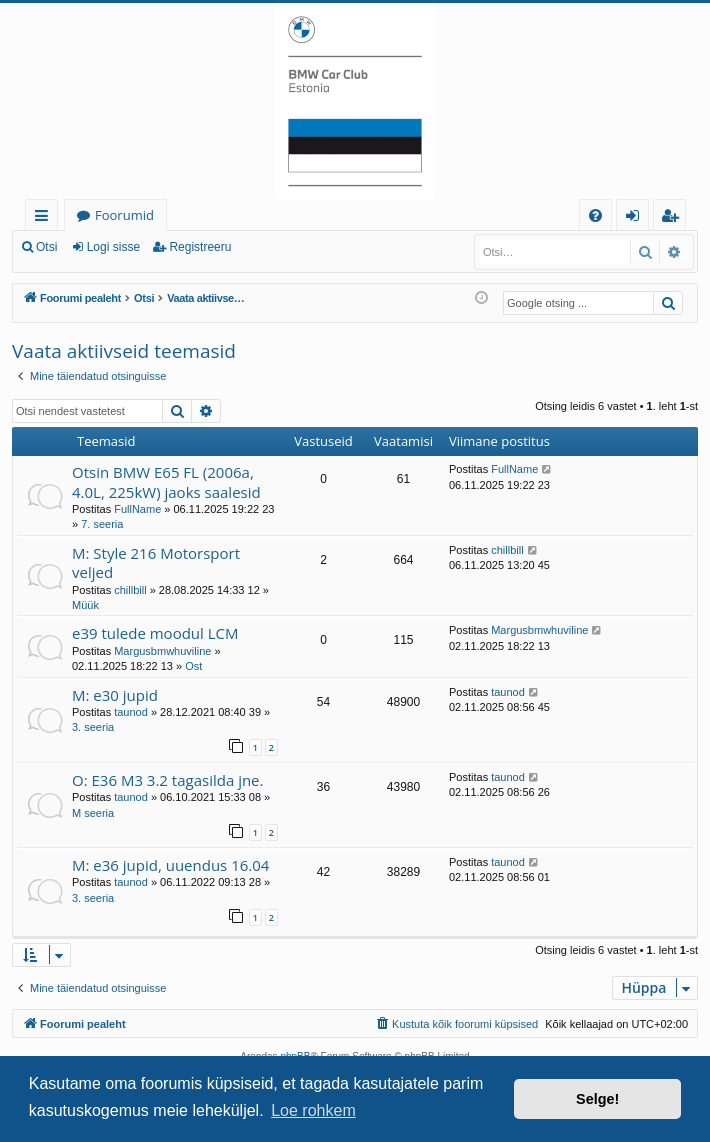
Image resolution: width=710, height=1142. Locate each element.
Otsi (46, 247)
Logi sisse (113, 247)
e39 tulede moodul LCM (155, 633)
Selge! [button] (597, 1099)
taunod (131, 712)
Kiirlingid (45, 218)
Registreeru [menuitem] (674, 218)
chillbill (130, 590)
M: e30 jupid (115, 695)
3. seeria (93, 727)
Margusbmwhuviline (162, 651)
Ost (193, 666)
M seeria (93, 813)
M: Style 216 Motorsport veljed (156, 562)
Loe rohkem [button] (313, 1110)
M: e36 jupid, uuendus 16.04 (170, 865)
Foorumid (124, 215)
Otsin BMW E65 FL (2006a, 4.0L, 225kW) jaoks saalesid (166, 481)
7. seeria (102, 524)
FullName (137, 509)
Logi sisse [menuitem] (636, 218)
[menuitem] (595, 215)
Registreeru (200, 247)
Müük (85, 605)
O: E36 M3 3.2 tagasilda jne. (167, 780)
